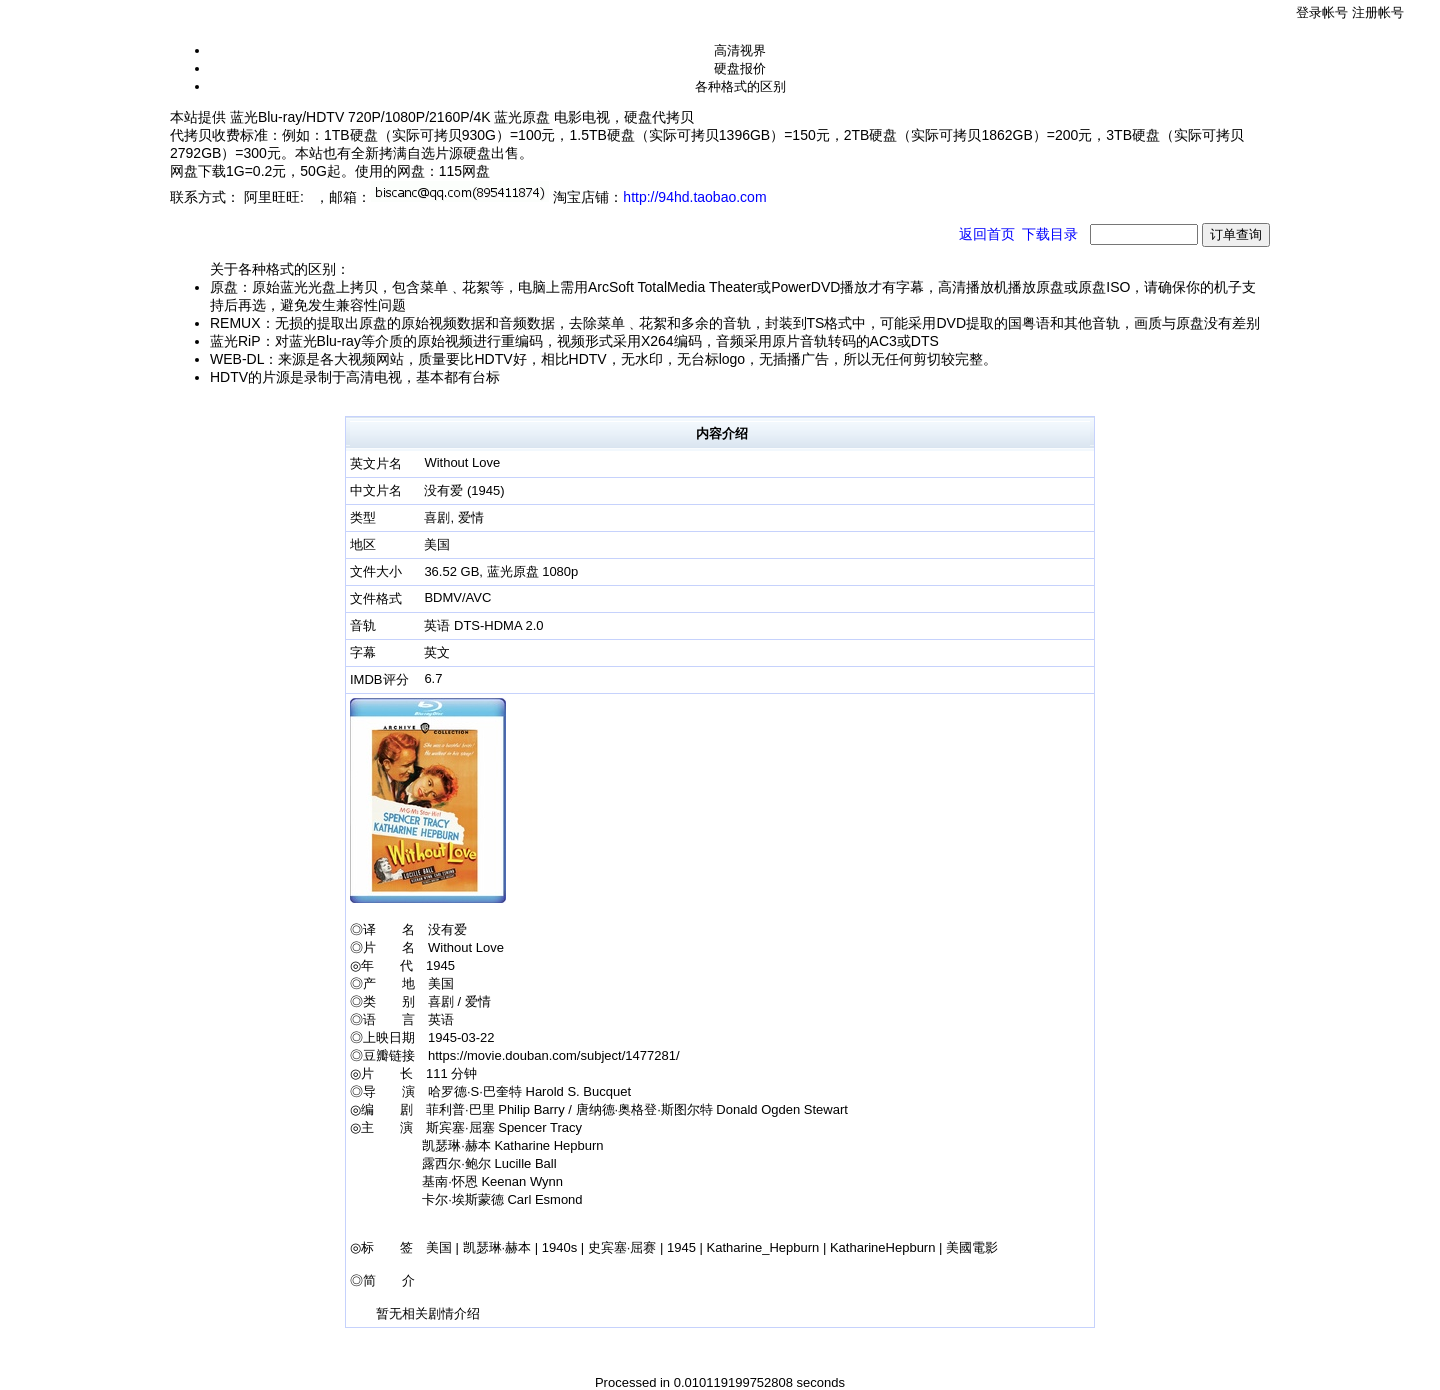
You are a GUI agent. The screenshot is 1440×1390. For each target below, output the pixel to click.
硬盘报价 (740, 68)
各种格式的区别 (740, 86)
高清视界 (740, 50)
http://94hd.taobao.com (694, 197)
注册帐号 (1378, 12)
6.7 (433, 678)
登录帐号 (1322, 12)
